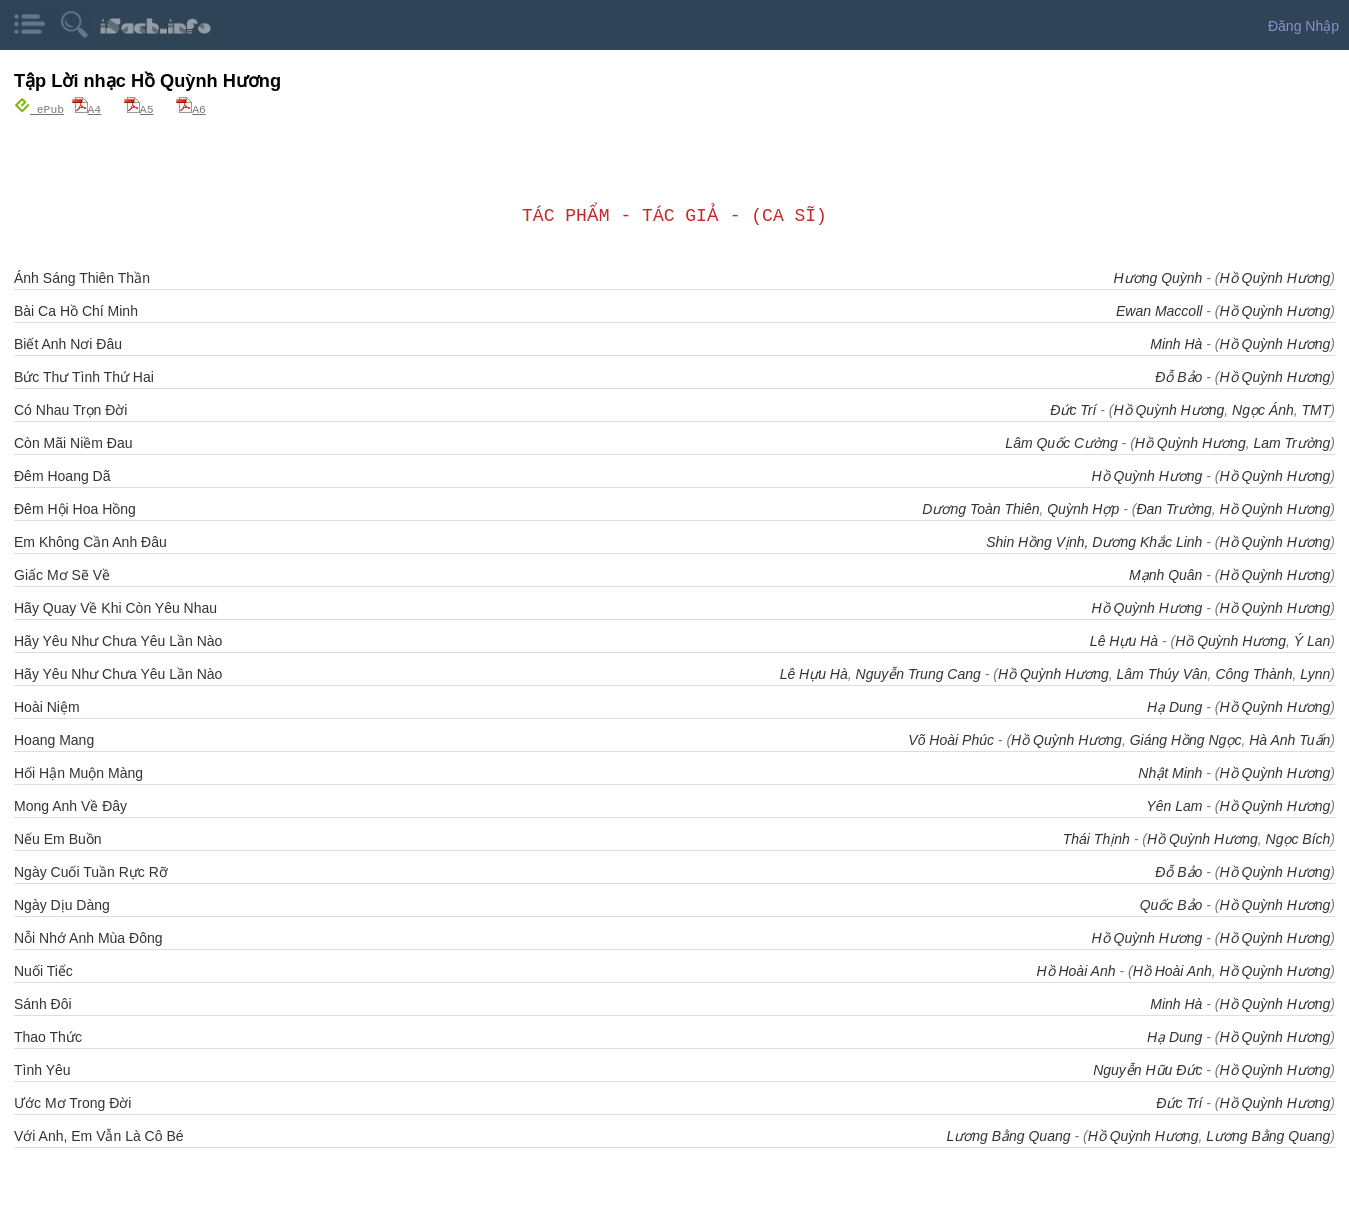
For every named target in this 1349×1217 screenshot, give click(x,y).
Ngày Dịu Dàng (62, 904)
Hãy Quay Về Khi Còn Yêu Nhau (115, 607)
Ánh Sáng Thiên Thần (82, 277)
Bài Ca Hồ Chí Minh (76, 310)
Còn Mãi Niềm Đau (73, 442)
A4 (87, 108)
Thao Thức (48, 1036)
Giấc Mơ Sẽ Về (62, 574)
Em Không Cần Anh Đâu (90, 541)
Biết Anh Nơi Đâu (68, 343)
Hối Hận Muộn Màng (78, 772)
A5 (139, 108)
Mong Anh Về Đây (70, 805)
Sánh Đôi (43, 1003)
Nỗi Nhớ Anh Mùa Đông (88, 937)
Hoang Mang (54, 739)
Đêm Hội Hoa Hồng (75, 508)
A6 (191, 108)
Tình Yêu (42, 1069)
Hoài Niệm (47, 706)
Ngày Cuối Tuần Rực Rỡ (91, 871)
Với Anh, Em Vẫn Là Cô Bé (99, 1135)
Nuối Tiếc (43, 970)
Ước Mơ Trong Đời (72, 1102)
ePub (39, 108)
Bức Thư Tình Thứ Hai (84, 376)
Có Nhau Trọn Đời (70, 409)
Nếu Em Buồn (58, 838)
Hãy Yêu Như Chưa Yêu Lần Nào (118, 640)
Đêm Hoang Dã (62, 475)
